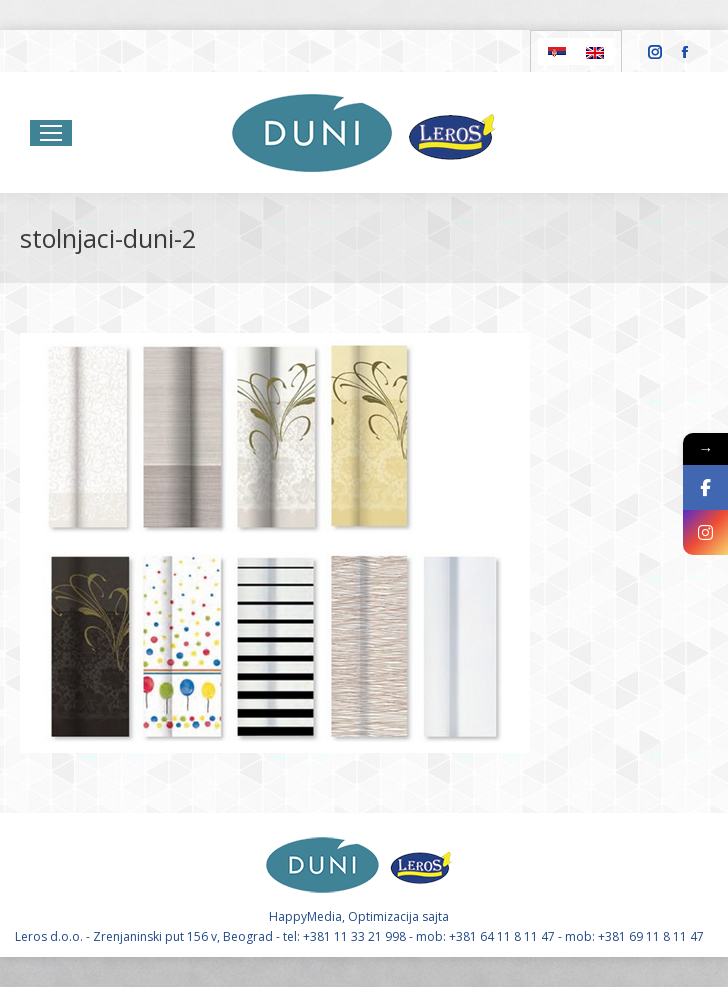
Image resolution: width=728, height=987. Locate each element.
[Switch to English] (595, 51)
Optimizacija (383, 916)
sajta (435, 916)
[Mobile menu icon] (51, 133)
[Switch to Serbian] (557, 51)
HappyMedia (305, 916)
